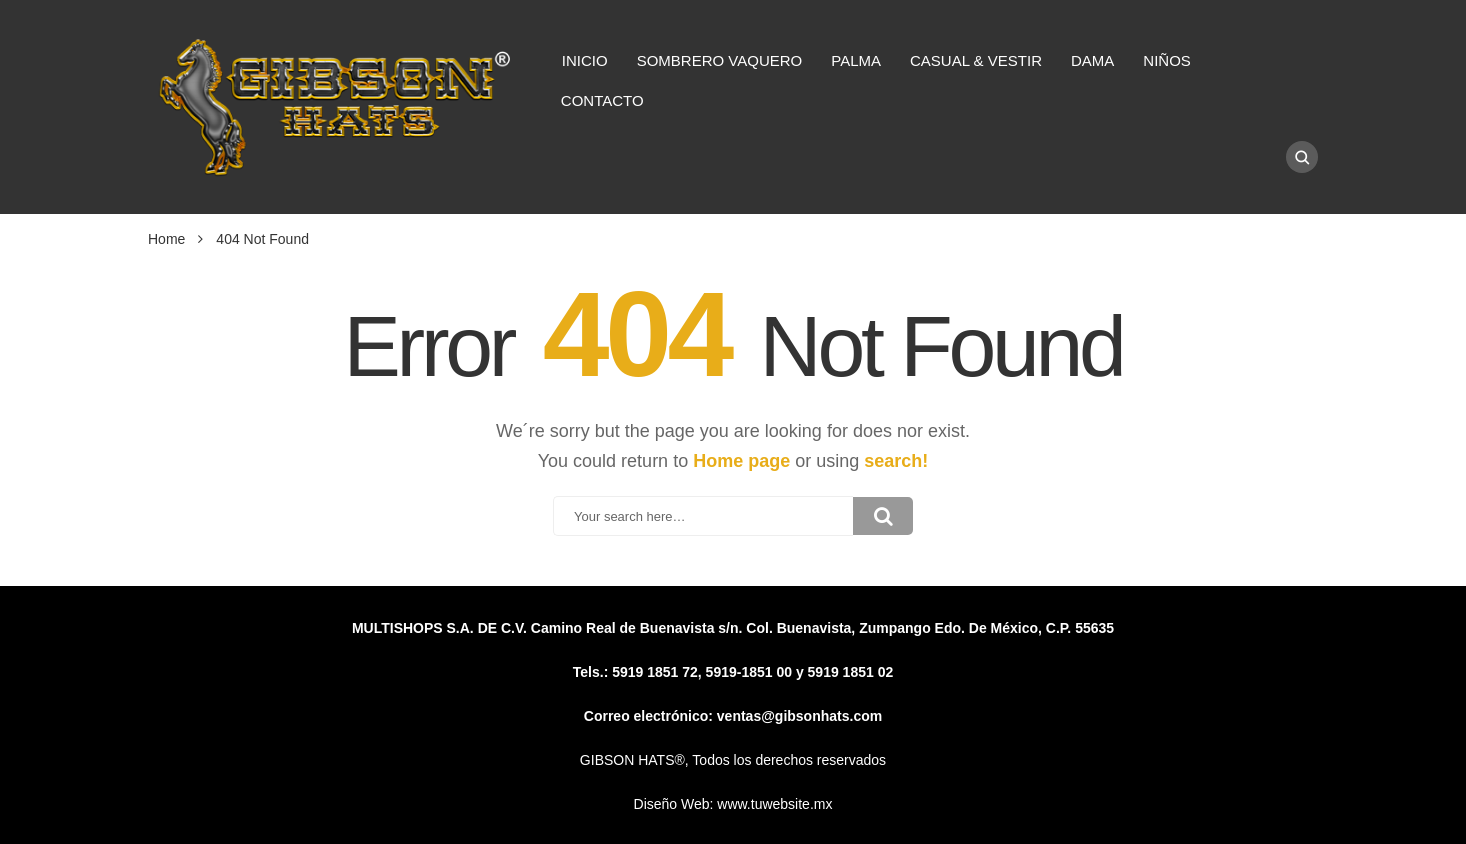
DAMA (1092, 60)
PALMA (856, 60)
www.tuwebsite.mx (774, 804)
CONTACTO (602, 100)
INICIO (585, 60)
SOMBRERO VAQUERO (720, 60)
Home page (741, 461)
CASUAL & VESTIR (976, 60)
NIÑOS (1167, 60)
